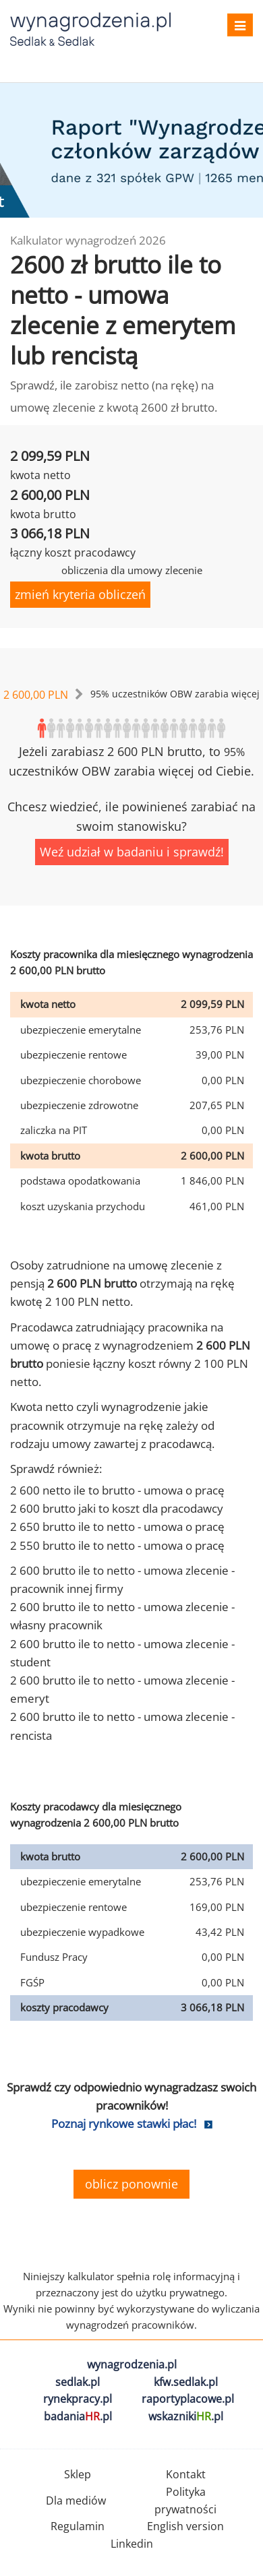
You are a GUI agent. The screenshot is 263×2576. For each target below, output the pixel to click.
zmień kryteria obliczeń (80, 594)
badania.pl (78, 2416)
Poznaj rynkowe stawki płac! (123, 2123)
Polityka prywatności (185, 2500)
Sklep (77, 2474)
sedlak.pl (77, 2382)
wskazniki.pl (185, 2416)
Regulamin (78, 2526)
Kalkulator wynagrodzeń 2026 (88, 240)
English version (185, 2526)
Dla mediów (76, 2500)
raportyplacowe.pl (188, 2398)
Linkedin (132, 2543)
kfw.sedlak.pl (186, 2382)
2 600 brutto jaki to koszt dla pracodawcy (116, 1508)
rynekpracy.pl (77, 2398)
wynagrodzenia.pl (132, 2364)
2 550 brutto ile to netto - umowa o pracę (117, 1545)
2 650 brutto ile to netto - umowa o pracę (117, 1526)
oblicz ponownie (131, 2184)
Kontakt (186, 2474)
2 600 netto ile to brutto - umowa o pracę (117, 1490)
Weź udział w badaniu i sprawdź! (132, 852)
